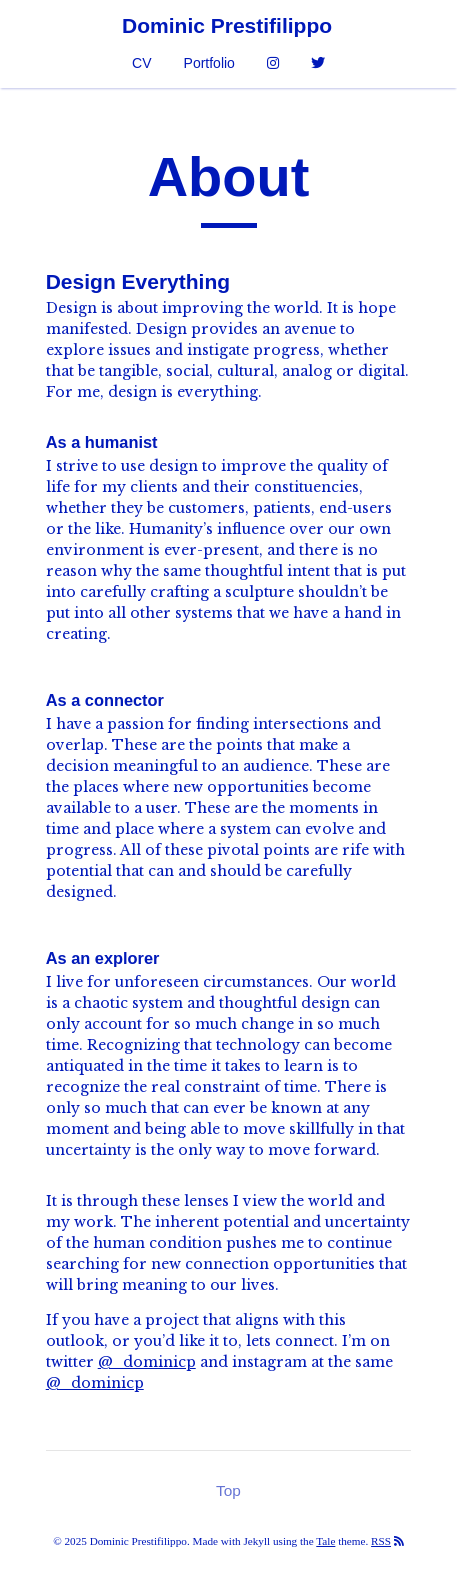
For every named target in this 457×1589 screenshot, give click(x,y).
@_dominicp (147, 1362)
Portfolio (209, 63)
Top (228, 1490)
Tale (325, 1541)
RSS (381, 1541)
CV (141, 63)
